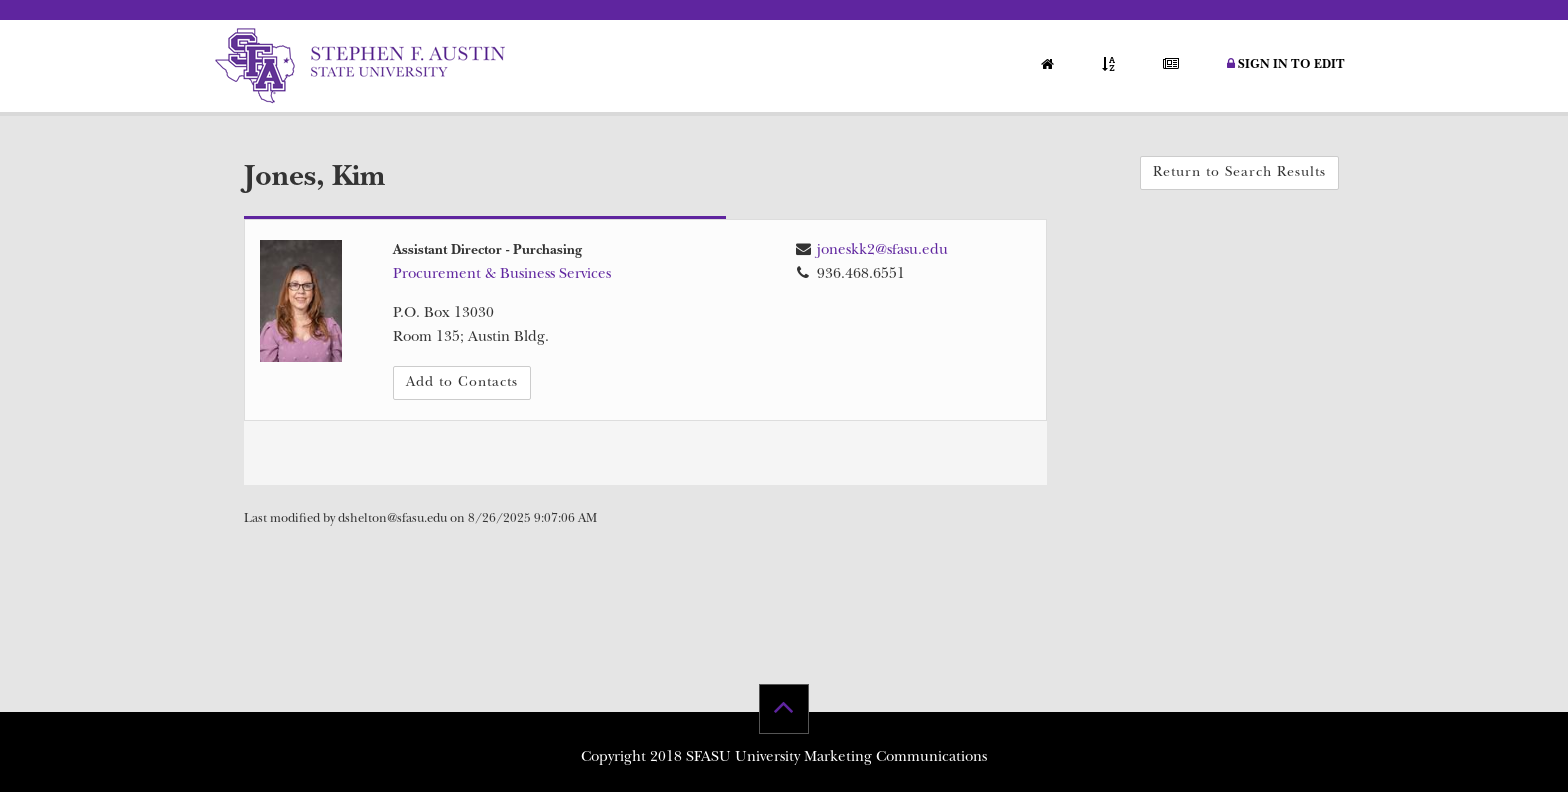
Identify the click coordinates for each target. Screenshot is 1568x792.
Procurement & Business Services (502, 275)
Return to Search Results (1239, 173)
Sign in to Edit (1286, 65)
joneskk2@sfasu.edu (882, 251)
